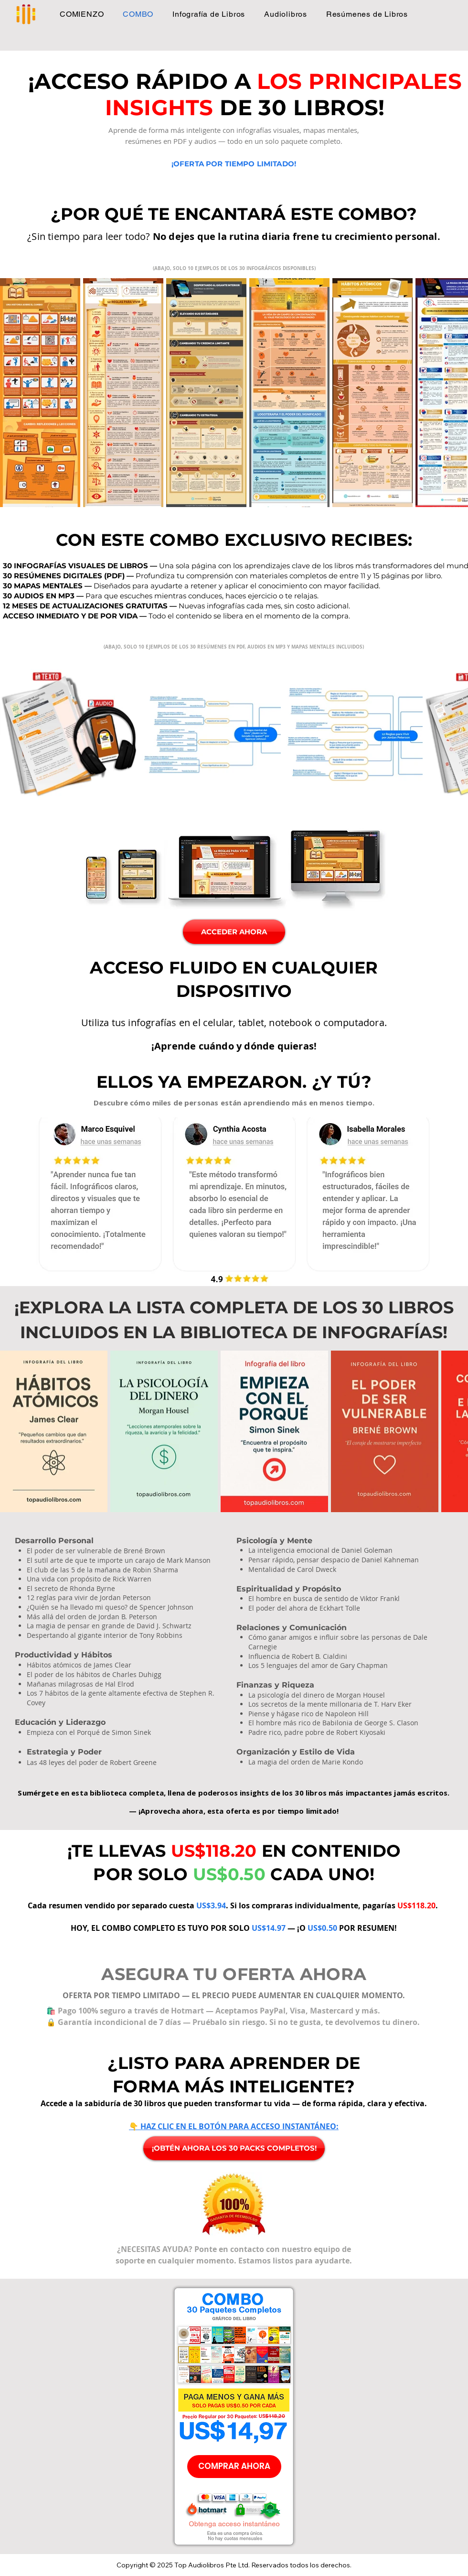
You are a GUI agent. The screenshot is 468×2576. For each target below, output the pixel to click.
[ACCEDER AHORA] (234, 932)
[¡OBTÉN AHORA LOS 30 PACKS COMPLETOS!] (234, 2148)
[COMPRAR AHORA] (234, 2466)
